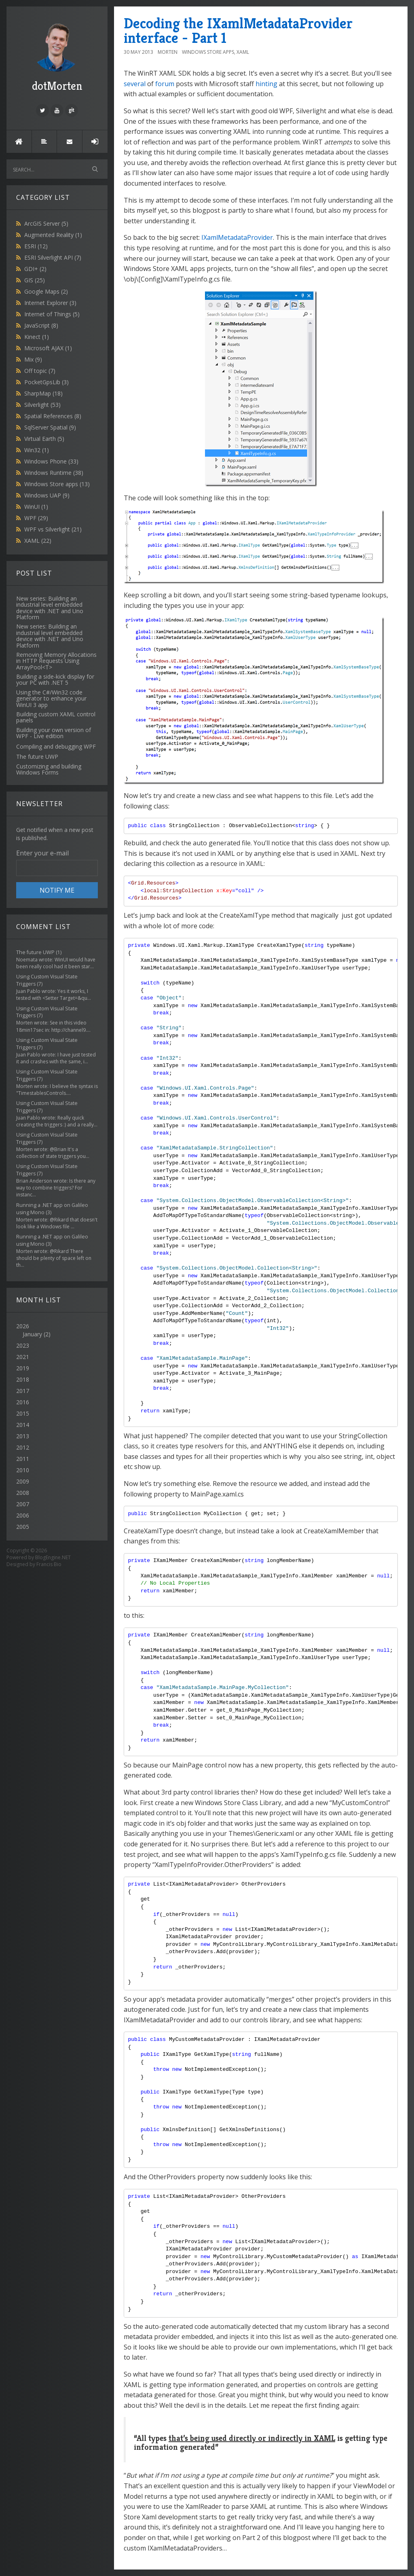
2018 (22, 1379)
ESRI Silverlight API (52, 257)
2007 (22, 1504)
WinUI (36, 506)
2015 (22, 1413)
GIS (34, 280)
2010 (22, 1470)
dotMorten (57, 56)
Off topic (39, 371)
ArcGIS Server (46, 223)
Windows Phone (51, 461)
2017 (22, 1391)
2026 (57, 1330)
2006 (22, 1515)
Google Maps (46, 291)
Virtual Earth (44, 438)
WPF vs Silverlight (53, 529)
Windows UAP (47, 495)
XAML (37, 540)
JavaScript (41, 325)
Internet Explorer (50, 303)
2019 (22, 1368)
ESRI (36, 246)
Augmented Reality (53, 235)
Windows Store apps (57, 484)
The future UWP (35, 952)
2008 (22, 1492)
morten (167, 52)
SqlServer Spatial (50, 427)
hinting (266, 83)
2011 (22, 1459)
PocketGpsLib (46, 382)
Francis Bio (48, 1564)
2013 (22, 1436)
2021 (22, 1357)
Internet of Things (52, 314)
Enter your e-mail (42, 853)
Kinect (36, 337)
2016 (22, 1402)
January (32, 1334)
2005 (22, 1526)
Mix (33, 359)
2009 (22, 1481)
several (135, 83)
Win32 (36, 450)
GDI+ (35, 269)
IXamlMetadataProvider (237, 237)
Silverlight (42, 405)
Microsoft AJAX (48, 348)
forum (164, 83)
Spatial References (52, 416)
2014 (22, 1425)
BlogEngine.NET (53, 1557)
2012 (22, 1447)
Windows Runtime (53, 472)
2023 (22, 1345)
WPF (36, 518)
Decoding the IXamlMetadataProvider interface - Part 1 (238, 30)
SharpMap (43, 393)
